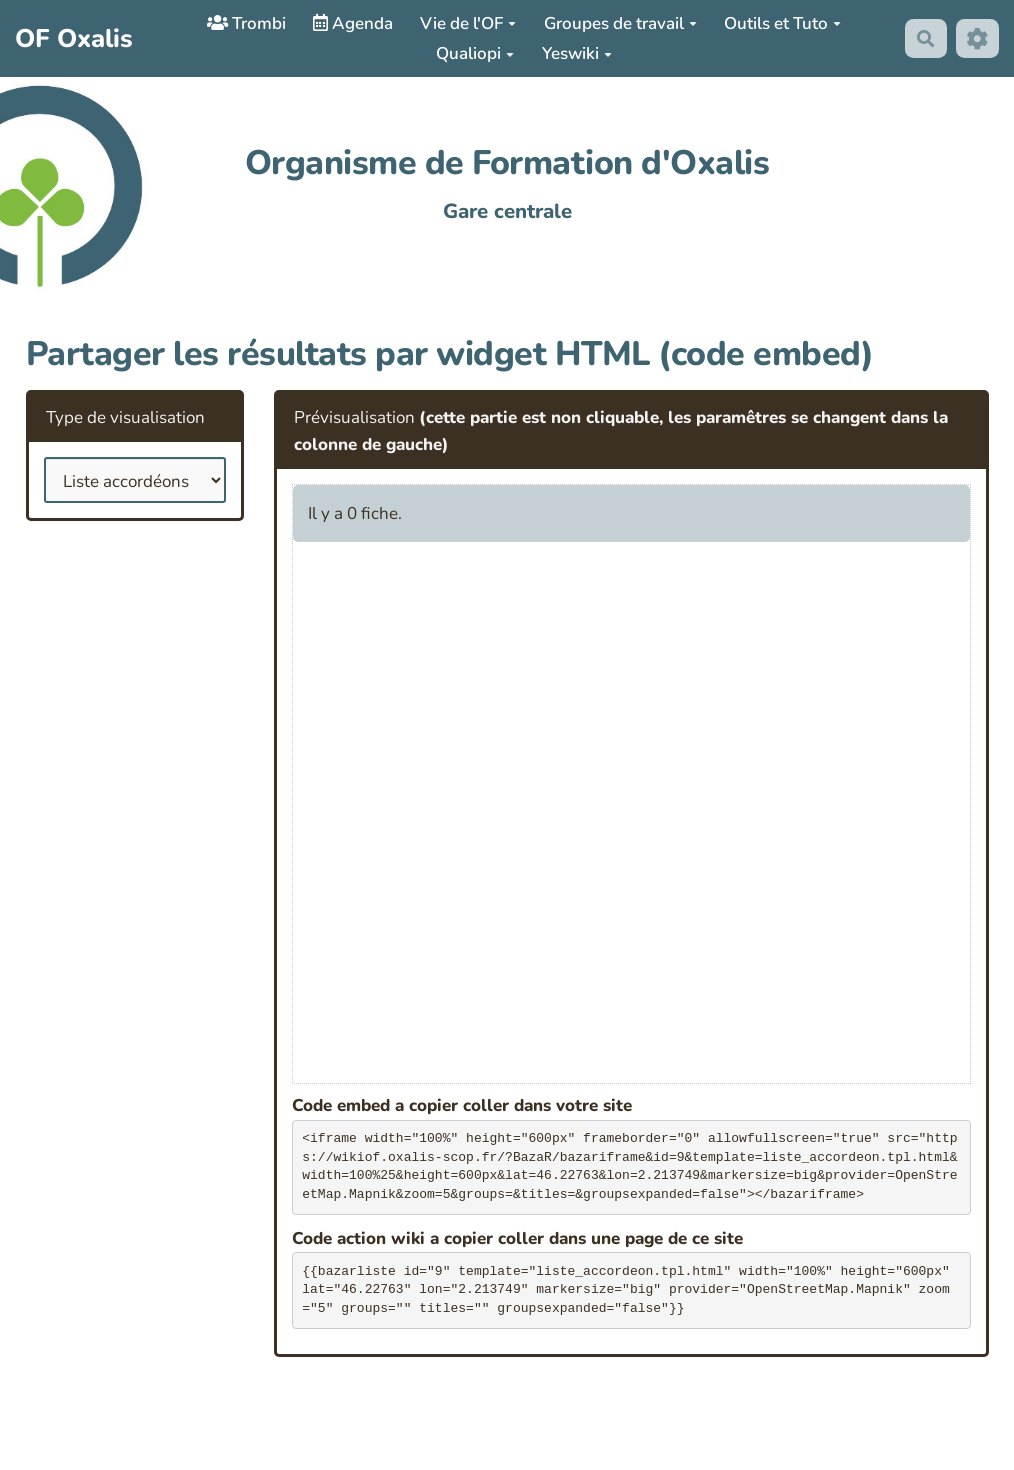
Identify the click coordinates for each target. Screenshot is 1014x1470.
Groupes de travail (620, 23)
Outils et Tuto (782, 23)
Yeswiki (577, 53)
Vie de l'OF (468, 23)
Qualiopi (475, 53)
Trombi (246, 23)
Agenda (353, 23)
